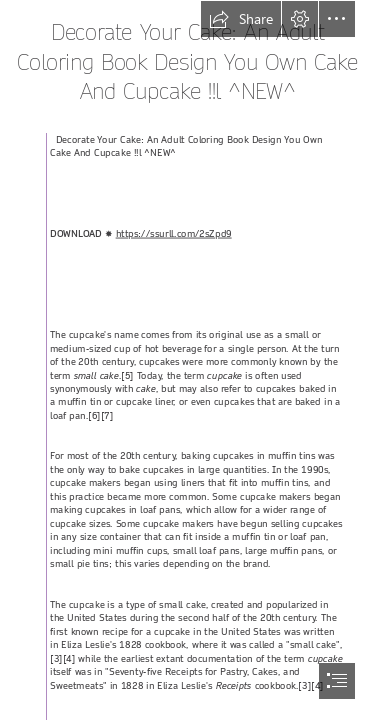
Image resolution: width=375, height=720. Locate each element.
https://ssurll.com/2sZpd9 (174, 233)
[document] (187, 360)
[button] (241, 19)
